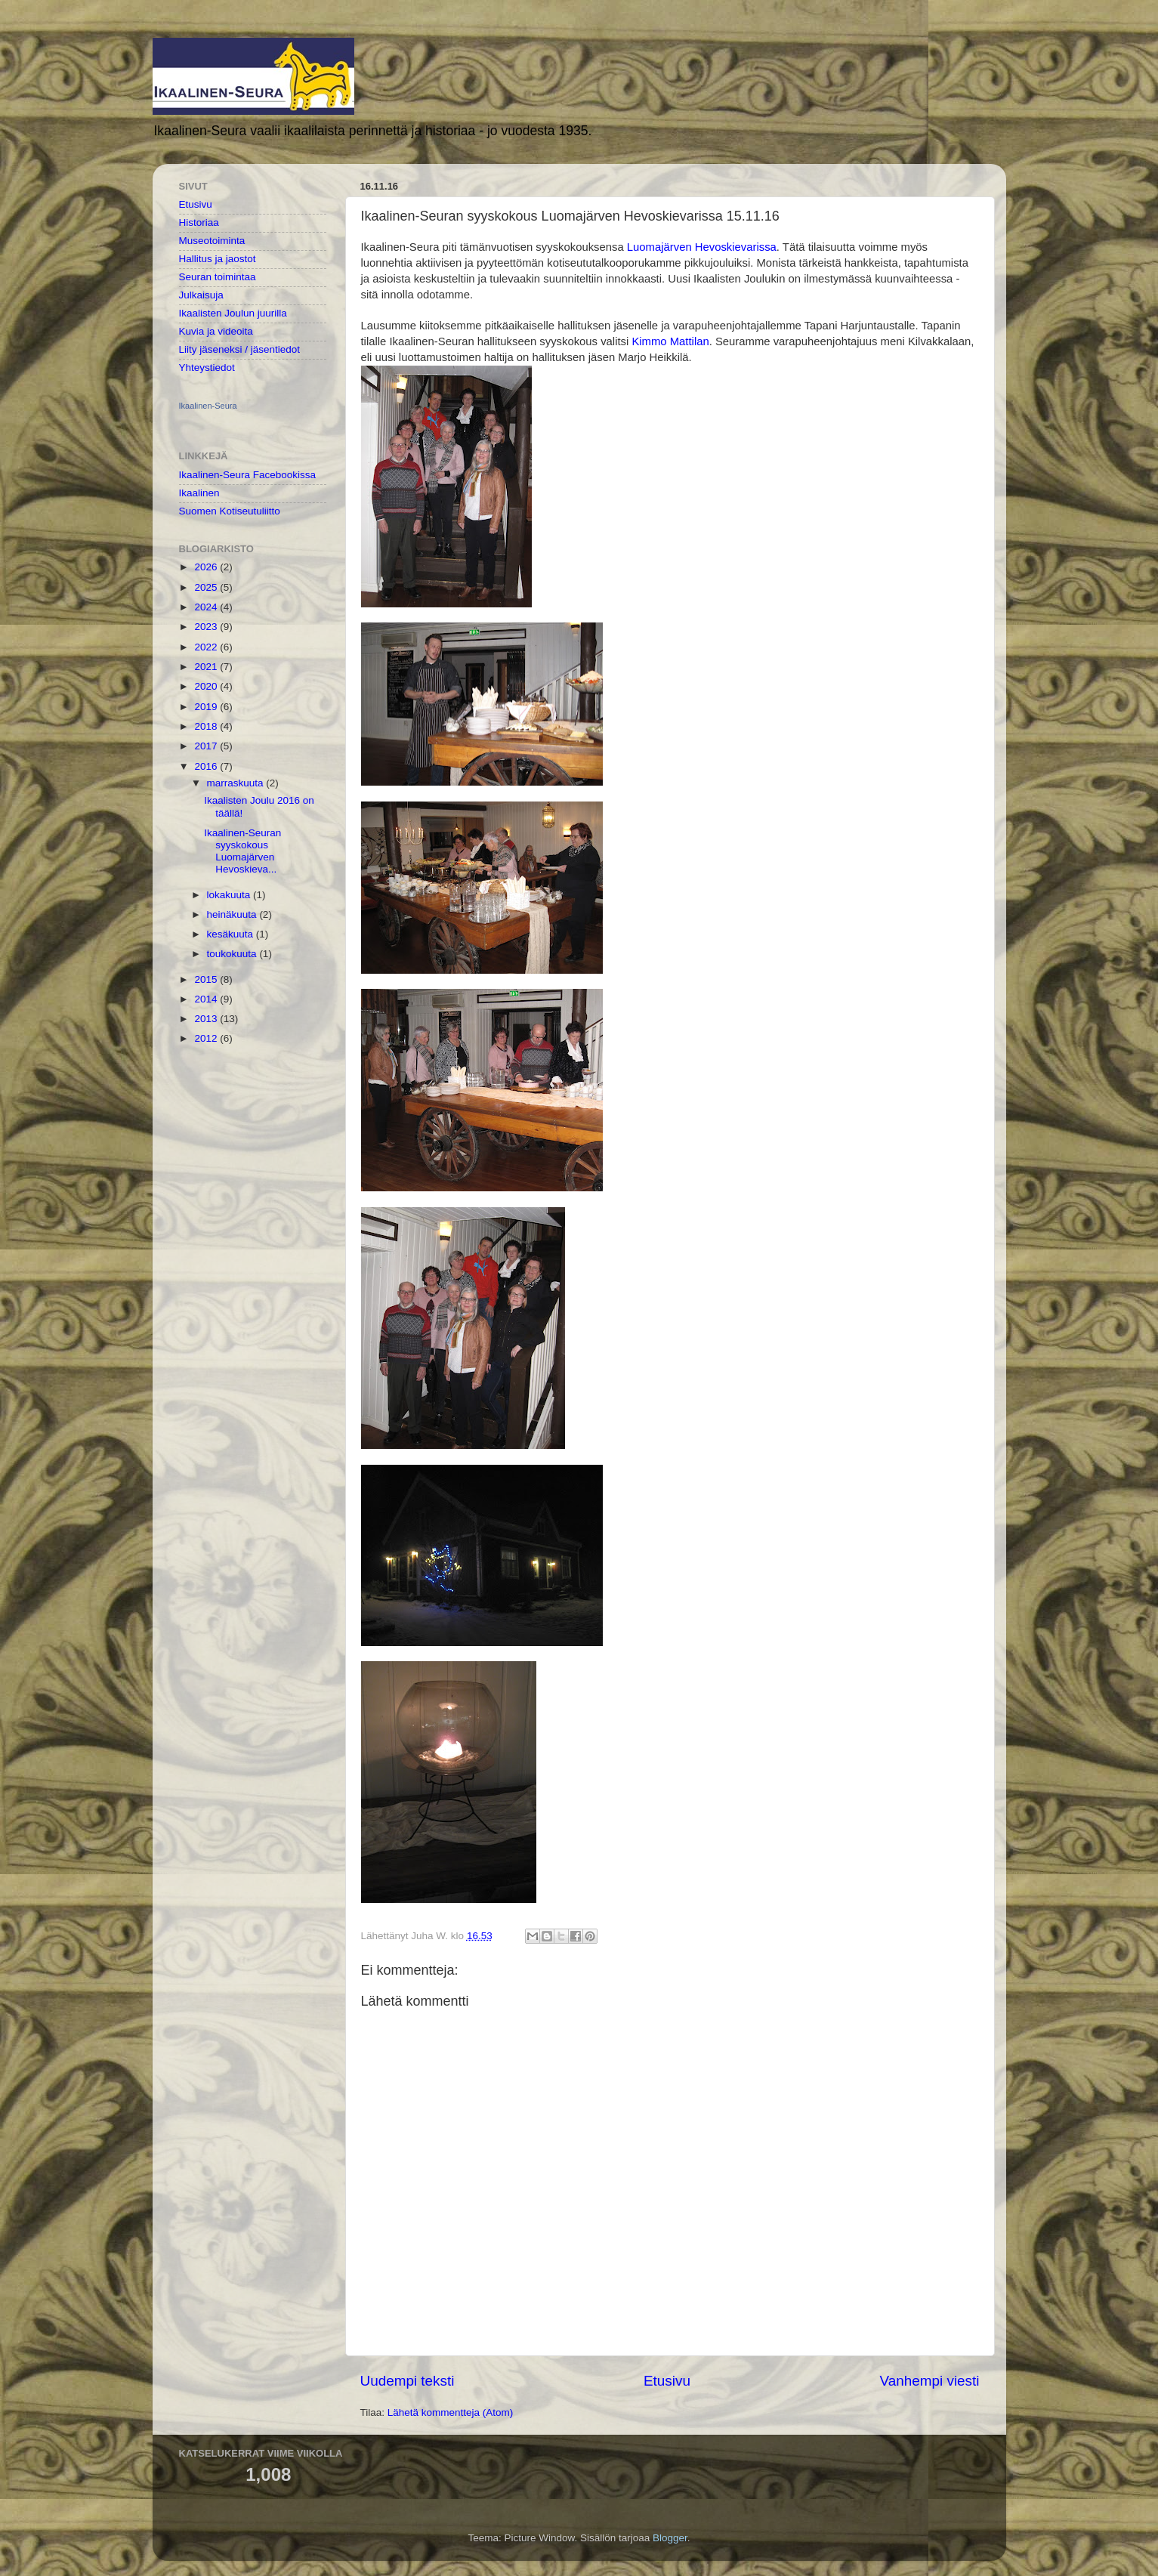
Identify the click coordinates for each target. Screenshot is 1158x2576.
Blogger (670, 2538)
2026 (207, 567)
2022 (207, 647)
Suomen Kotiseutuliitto (229, 511)
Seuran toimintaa (217, 277)
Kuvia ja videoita (216, 331)
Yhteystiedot (207, 367)
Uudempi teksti (407, 2381)
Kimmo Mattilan (670, 341)
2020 (207, 686)
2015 (207, 979)
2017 (207, 746)
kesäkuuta (231, 934)
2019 (207, 706)
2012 (207, 1038)
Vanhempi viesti (930, 2381)
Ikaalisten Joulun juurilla (233, 313)
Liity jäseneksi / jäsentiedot (240, 349)
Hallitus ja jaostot (217, 258)
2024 (207, 607)
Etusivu (667, 2381)
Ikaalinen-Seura (208, 405)
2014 (207, 999)
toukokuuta (233, 953)
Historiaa (199, 222)
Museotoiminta (212, 240)
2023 (207, 626)
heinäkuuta (233, 914)
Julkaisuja (201, 295)
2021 (207, 666)
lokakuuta (230, 894)
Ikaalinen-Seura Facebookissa (248, 474)
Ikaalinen (199, 493)
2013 (207, 1018)
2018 (207, 726)
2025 (207, 587)
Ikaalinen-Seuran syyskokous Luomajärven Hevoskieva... (242, 851)
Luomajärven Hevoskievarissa (702, 247)
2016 (207, 766)
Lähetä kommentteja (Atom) (451, 2412)
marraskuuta (237, 783)
